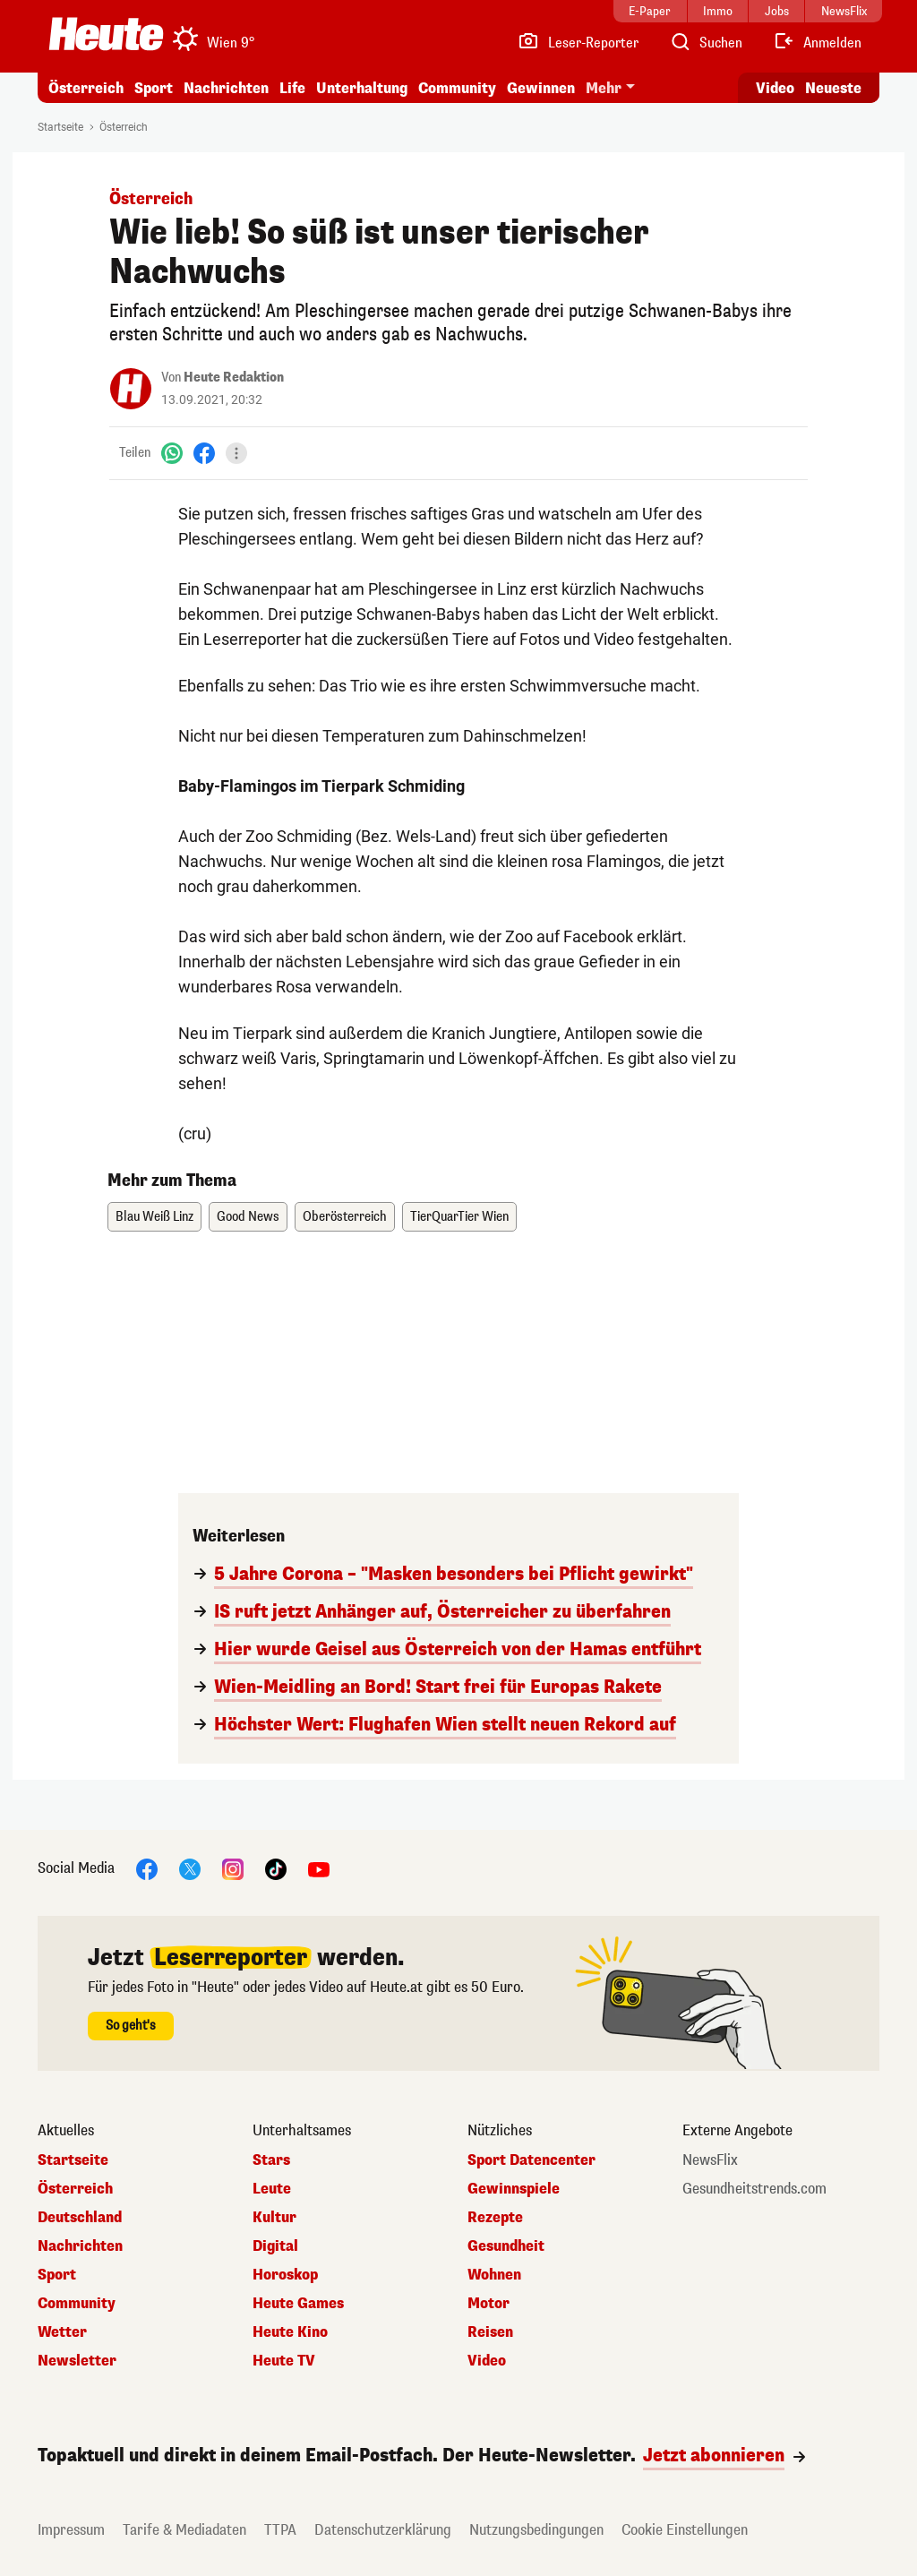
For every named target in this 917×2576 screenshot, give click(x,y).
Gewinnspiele (513, 2189)
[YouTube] (319, 1868)
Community (457, 88)
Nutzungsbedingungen (536, 2529)
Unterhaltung (361, 88)
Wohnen (494, 2275)
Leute (272, 2189)
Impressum (71, 2529)
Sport (153, 88)
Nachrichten (226, 88)
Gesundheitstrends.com (754, 2189)
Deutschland (80, 2218)
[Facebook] (204, 452)
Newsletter (77, 2361)
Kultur (274, 2218)
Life (292, 88)
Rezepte (495, 2218)
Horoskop (285, 2275)
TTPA (280, 2529)
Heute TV (284, 2361)
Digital (275, 2246)
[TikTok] (276, 1868)
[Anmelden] (817, 43)
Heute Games (298, 2304)
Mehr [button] (603, 88)
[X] (190, 1868)
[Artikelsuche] (705, 43)
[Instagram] (233, 1868)
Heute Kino (290, 2332)
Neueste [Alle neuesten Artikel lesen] (833, 88)
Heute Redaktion (234, 377)
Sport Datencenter (531, 2160)
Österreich (86, 88)
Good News (248, 1216)
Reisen (490, 2332)
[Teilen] (236, 453)
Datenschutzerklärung (382, 2529)
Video (486, 2361)
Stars (271, 2160)
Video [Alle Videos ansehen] (775, 88)
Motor (488, 2304)
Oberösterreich (345, 1216)
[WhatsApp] (172, 452)
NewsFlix (710, 2160)
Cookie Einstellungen (684, 2529)
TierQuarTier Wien (459, 1216)
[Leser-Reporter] (578, 43)
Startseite (60, 127)
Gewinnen (541, 88)
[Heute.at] (106, 34)
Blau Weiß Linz (154, 1216)
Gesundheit (505, 2246)
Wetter (62, 2332)
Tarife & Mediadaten (184, 2529)
